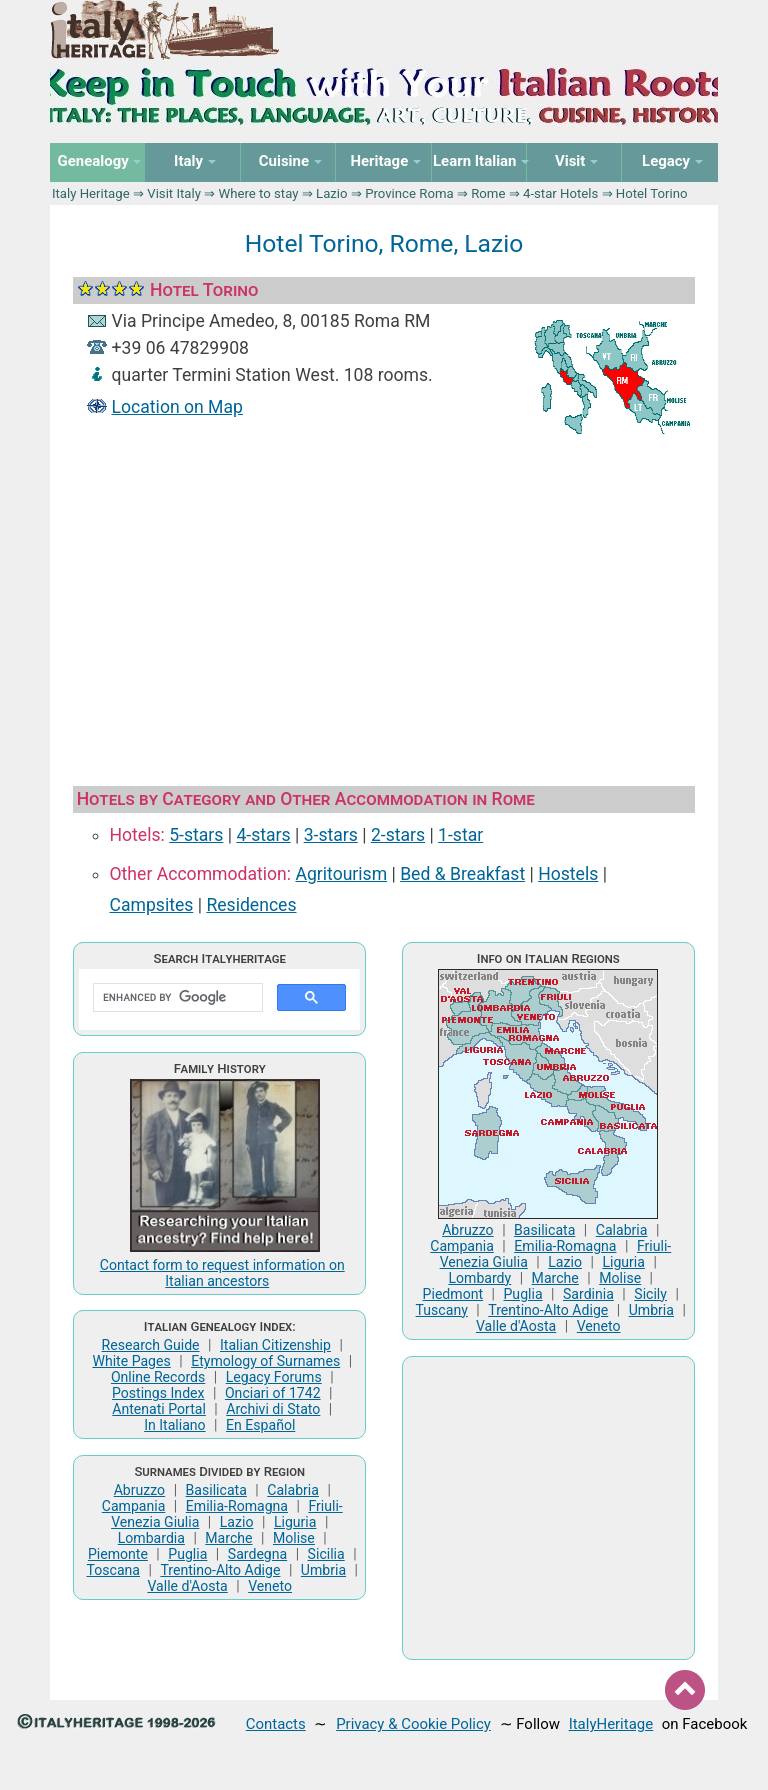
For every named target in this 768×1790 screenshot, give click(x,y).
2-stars (398, 835)
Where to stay (259, 193)
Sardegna (257, 1554)
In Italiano (175, 1425)
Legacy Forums (274, 1377)
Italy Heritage (91, 193)
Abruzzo (140, 1490)
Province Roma (409, 193)
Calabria (293, 1490)
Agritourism (341, 874)
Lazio (332, 193)
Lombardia (151, 1538)
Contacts (276, 1724)
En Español (260, 1425)
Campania (134, 1506)
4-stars (263, 835)
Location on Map (177, 407)
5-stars (196, 835)
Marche (228, 1538)
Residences (251, 905)
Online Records (158, 1377)
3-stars (331, 835)
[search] (176, 998)
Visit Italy (174, 193)
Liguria (295, 1522)
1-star (460, 835)
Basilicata (216, 1490)
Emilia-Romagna (237, 1506)
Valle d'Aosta (187, 1586)
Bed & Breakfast (462, 874)
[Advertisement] (384, 605)
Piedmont (453, 1294)
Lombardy (479, 1278)
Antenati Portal (159, 1409)
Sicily (650, 1294)
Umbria (323, 1570)
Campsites (152, 905)
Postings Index (158, 1393)
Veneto (270, 1586)
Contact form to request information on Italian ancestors (222, 1273)
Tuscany (442, 1310)
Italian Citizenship (275, 1345)
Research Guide (151, 1345)
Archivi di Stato (273, 1409)
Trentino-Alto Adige (220, 1570)
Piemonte (118, 1554)
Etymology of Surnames (265, 1361)
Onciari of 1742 (273, 1393)
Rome (488, 193)
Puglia (187, 1554)
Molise (294, 1538)
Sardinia (588, 1294)
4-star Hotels (560, 193)
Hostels (568, 874)
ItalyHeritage (611, 1724)
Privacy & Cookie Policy (413, 1724)
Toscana (113, 1570)
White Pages (131, 1361)
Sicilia (326, 1554)
